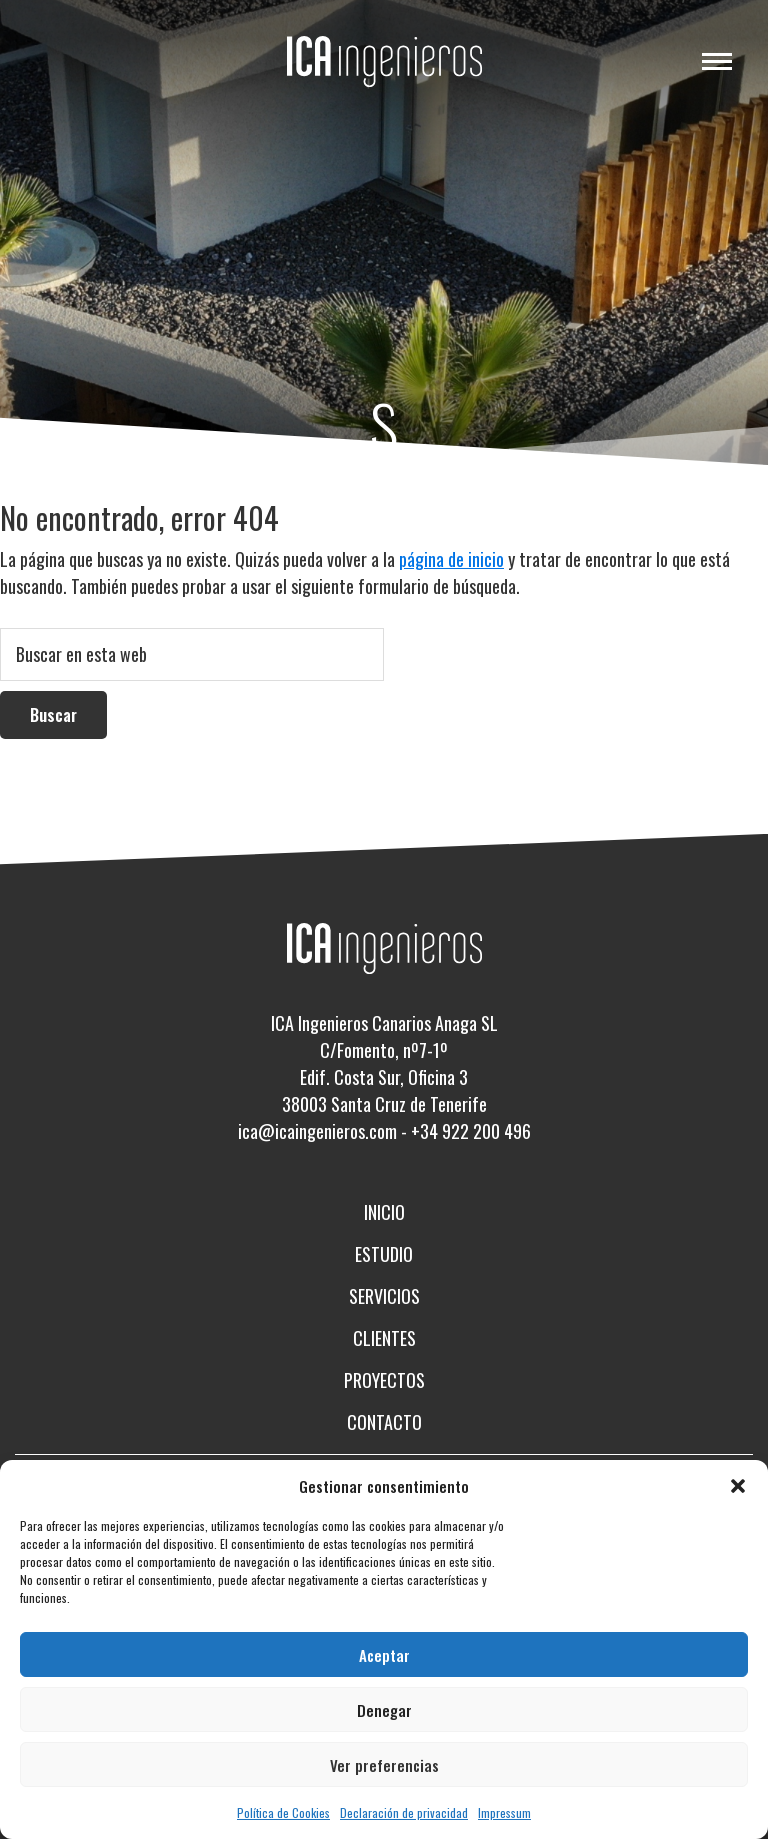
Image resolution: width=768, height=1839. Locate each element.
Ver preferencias (384, 1765)
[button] (738, 1486)
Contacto (384, 1422)
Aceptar (384, 1655)
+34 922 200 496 (471, 1131)
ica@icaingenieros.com (317, 1131)
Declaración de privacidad (404, 1812)
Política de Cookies (283, 1812)
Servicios (384, 1296)
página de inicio (451, 559)
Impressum (504, 1812)
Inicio (384, 1212)
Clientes (384, 1338)
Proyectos (384, 1380)
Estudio (384, 1254)
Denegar (384, 1710)
